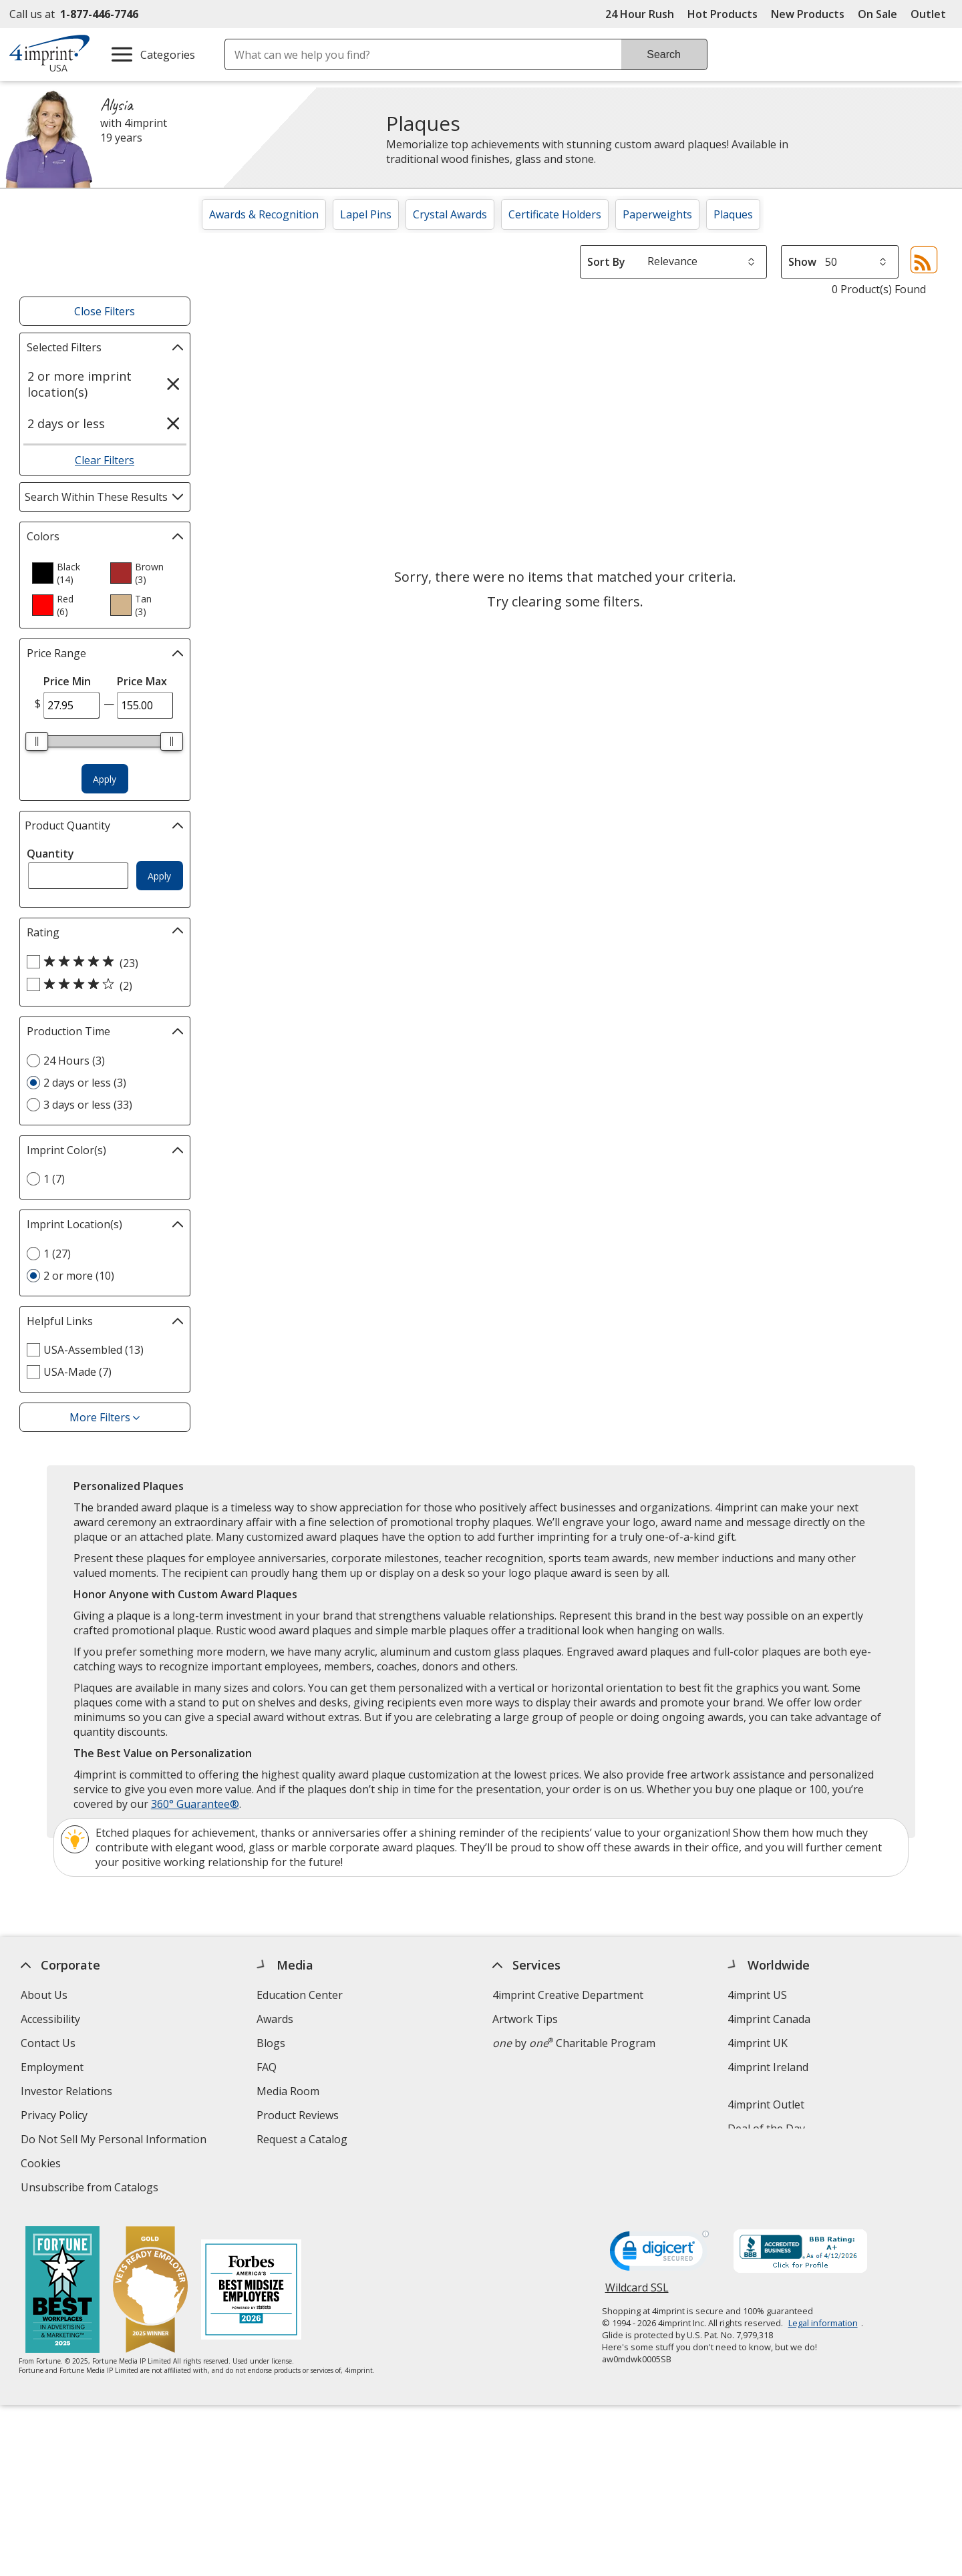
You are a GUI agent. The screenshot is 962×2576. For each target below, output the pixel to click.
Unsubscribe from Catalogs (91, 2189)
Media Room (288, 2091)
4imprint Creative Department (567, 1995)
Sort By (606, 261)
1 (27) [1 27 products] (57, 1253)
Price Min (67, 681)
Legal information (823, 2323)
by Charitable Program (573, 2043)
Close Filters (104, 311)
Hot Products (722, 14)
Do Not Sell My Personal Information (115, 2141)
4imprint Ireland (768, 2067)
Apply (104, 779)
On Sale (877, 14)
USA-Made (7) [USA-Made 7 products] (77, 1371)
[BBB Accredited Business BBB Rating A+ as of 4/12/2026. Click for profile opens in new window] (800, 2252)
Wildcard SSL (637, 2292)
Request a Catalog (302, 2139)
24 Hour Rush (639, 14)
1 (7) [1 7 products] (54, 1178)
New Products (807, 14)
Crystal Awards (450, 214)
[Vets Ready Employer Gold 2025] (151, 2291)
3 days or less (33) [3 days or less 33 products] (87, 1104)
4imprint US (758, 1995)
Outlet (932, 14)
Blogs (271, 2043)
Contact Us (48, 2043)
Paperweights (657, 214)
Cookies (42, 2165)
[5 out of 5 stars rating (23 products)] (101, 962)
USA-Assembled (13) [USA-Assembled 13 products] (93, 1349)
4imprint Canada (769, 2019)
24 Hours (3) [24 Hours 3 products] (74, 1060)
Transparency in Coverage (325, 2189)
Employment (52, 2067)
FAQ (267, 2067)
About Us (44, 1995)
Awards (275, 2019)
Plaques (733, 214)
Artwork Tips (525, 2019)
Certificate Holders (554, 214)
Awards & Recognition (264, 214)
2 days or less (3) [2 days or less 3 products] (84, 1082)
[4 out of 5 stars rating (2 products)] (101, 985)
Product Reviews (298, 2115)
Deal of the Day (767, 2128)
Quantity (50, 853)
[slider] (37, 741)
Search (664, 54)
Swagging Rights (301, 2163)
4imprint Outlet (766, 2104)
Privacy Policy (56, 2117)
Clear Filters (104, 460)
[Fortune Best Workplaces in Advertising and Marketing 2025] (63, 2291)
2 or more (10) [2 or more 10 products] (78, 1275)
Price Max (142, 681)
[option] (65, 573)
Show (802, 261)
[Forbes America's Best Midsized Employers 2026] (252, 2291)
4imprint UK (758, 2043)
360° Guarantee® (195, 1804)
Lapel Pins (365, 214)
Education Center (300, 1995)
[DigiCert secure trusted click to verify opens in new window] (659, 2254)
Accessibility (50, 2019)
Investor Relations (68, 2093)
